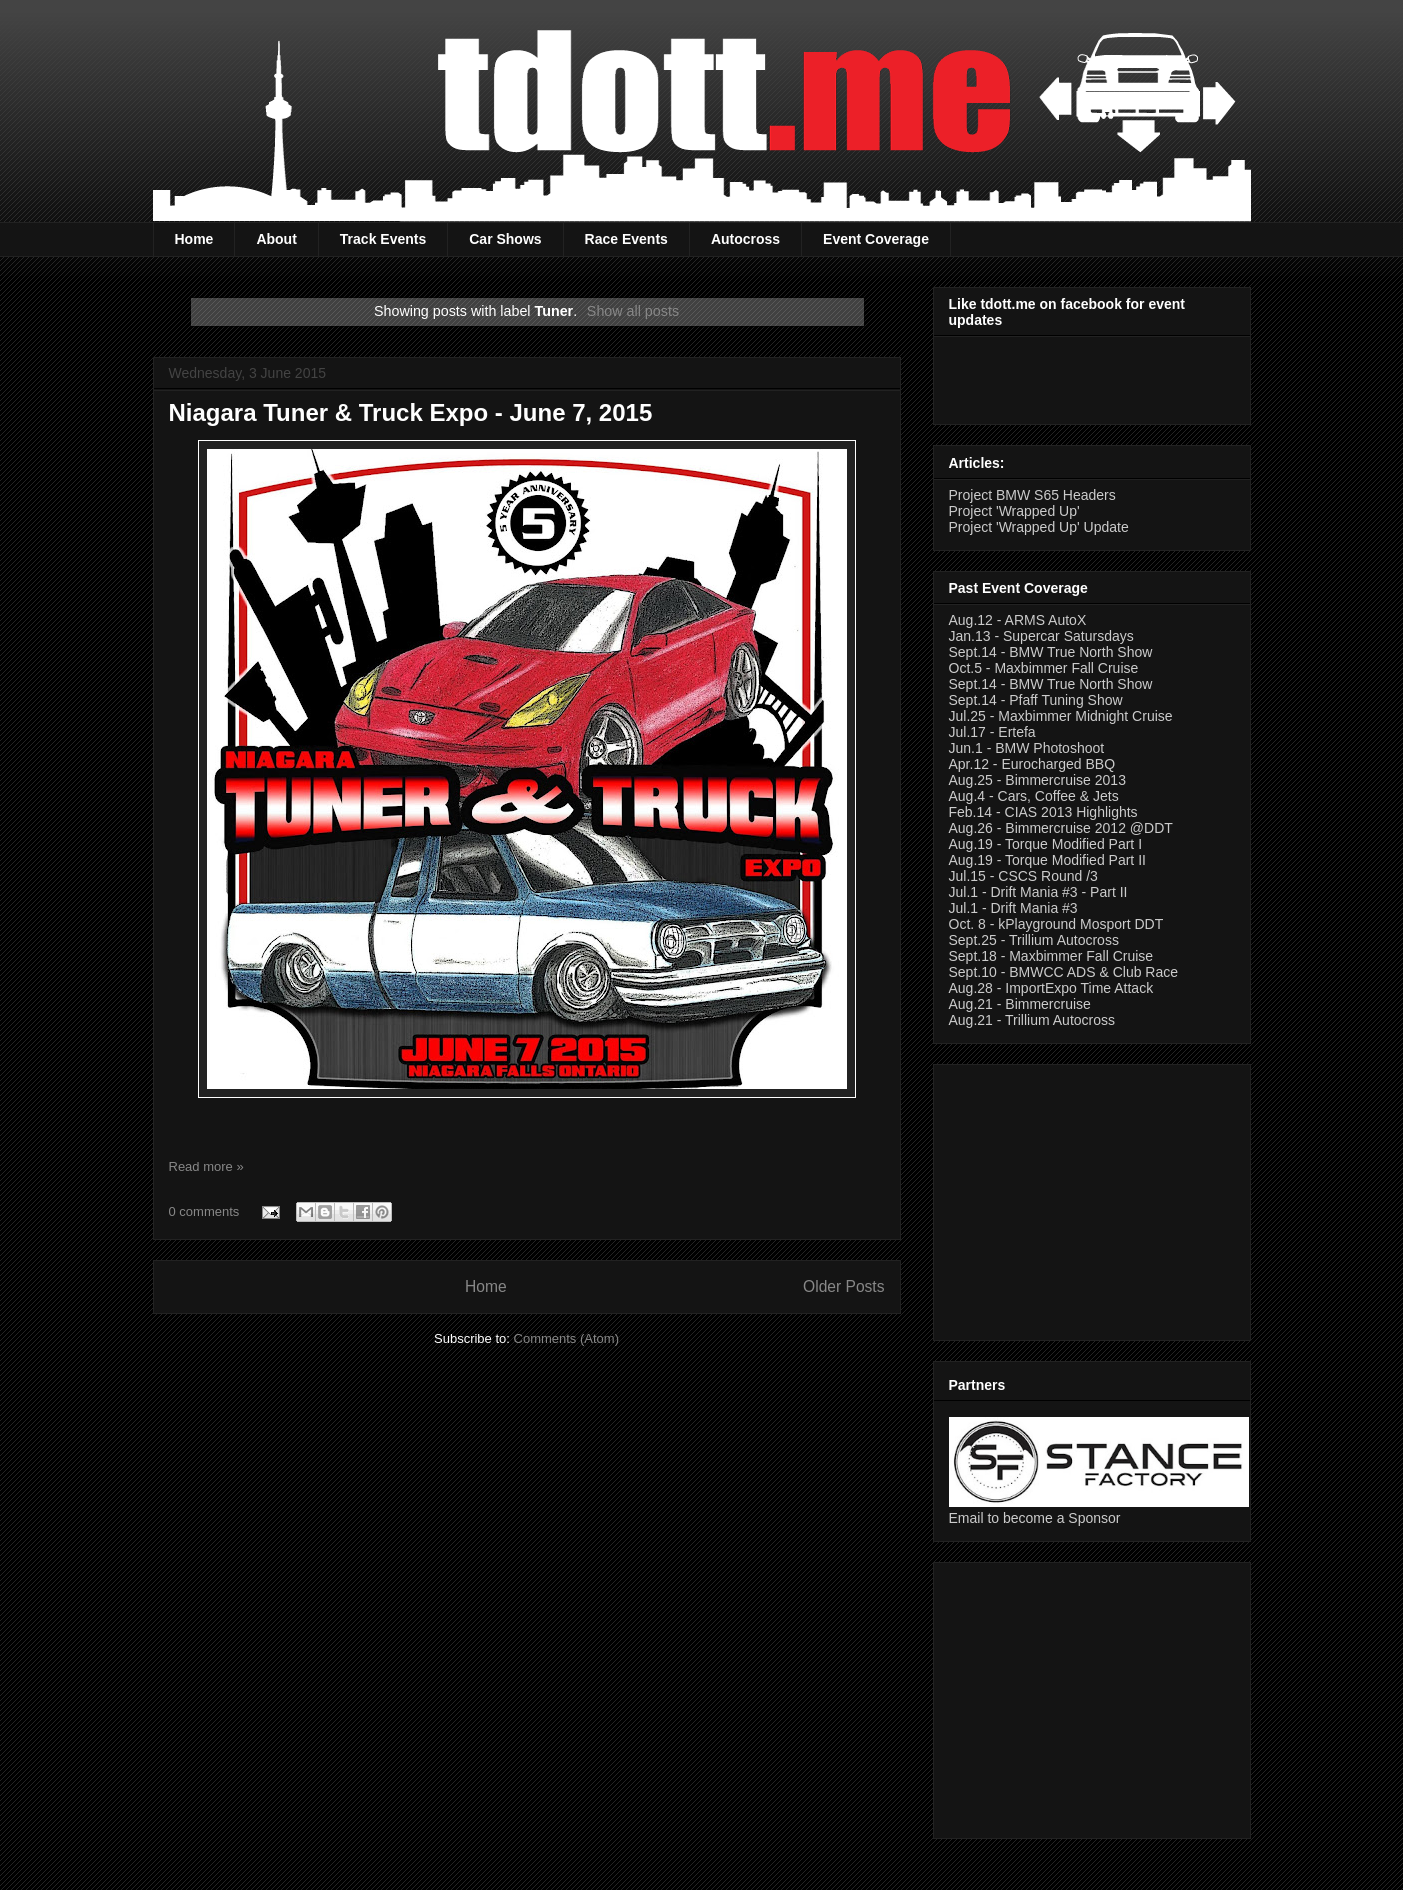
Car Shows (505, 239)
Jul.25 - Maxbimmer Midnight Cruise (1061, 716)
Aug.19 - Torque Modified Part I (1046, 844)
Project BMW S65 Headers (1032, 495)
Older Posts (843, 1286)
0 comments (204, 1211)
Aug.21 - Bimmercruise (1020, 1004)
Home (194, 239)
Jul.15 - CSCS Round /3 (1023, 876)
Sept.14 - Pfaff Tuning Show (1036, 700)
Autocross (745, 239)
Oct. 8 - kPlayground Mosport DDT (1056, 924)
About (276, 239)
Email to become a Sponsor (1035, 1518)
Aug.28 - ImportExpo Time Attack (1051, 988)
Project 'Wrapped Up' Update (1039, 527)
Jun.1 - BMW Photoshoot (1027, 748)
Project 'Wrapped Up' (1014, 511)
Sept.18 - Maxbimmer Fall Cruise (1051, 956)
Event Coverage (876, 239)
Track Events (383, 239)
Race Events (626, 239)
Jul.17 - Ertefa (992, 732)
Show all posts (633, 311)
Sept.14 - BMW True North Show (1051, 652)
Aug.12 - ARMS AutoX (1018, 620)
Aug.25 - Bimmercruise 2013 (1037, 780)
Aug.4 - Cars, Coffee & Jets (1034, 796)
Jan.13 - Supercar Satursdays (1041, 636)
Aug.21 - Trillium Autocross (1032, 1020)
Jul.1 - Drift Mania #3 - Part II (1038, 892)
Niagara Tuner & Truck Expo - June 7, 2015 (411, 412)
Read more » (206, 1166)
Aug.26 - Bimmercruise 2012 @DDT (1061, 828)
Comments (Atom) (566, 1338)
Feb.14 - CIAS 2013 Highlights (1043, 812)
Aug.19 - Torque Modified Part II (1047, 860)
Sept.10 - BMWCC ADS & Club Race (1064, 972)
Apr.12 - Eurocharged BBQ (1032, 764)
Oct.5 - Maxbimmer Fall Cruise (1044, 668)
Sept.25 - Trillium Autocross (1034, 940)
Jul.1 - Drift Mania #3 (1013, 908)
